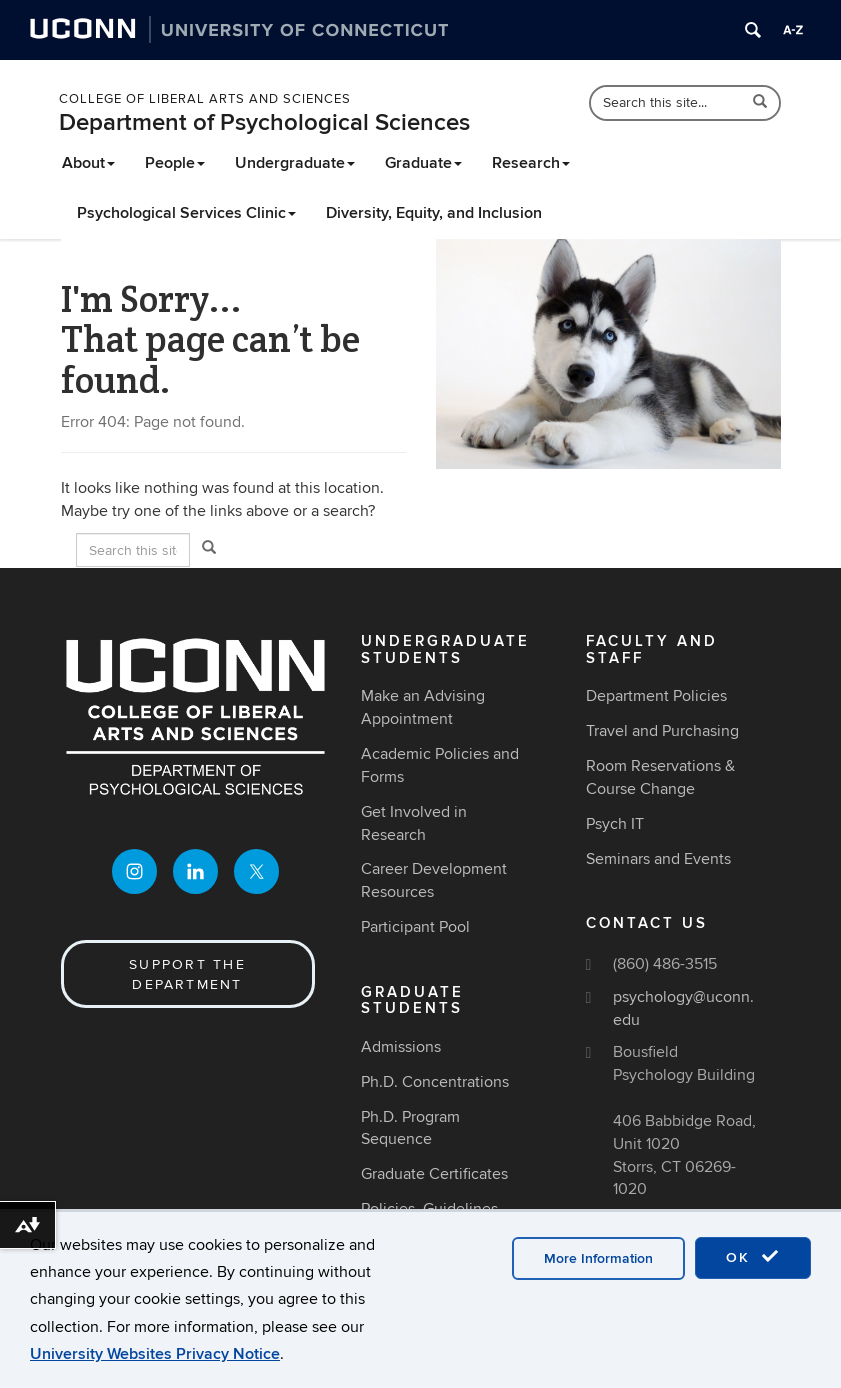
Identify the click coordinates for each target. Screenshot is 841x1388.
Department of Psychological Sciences (264, 122)
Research (531, 163)
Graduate (423, 163)
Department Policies (656, 696)
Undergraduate (295, 163)
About (88, 163)
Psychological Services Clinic (186, 213)
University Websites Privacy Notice (155, 1354)
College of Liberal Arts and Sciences (205, 99)
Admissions (401, 1047)
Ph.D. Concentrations (435, 1082)
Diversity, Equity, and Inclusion (434, 213)
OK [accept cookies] (753, 1257)
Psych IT (615, 824)
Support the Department (187, 974)
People (175, 163)
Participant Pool (415, 927)
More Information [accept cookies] (598, 1258)
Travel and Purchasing (662, 731)
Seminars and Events (658, 859)
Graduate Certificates (434, 1174)
